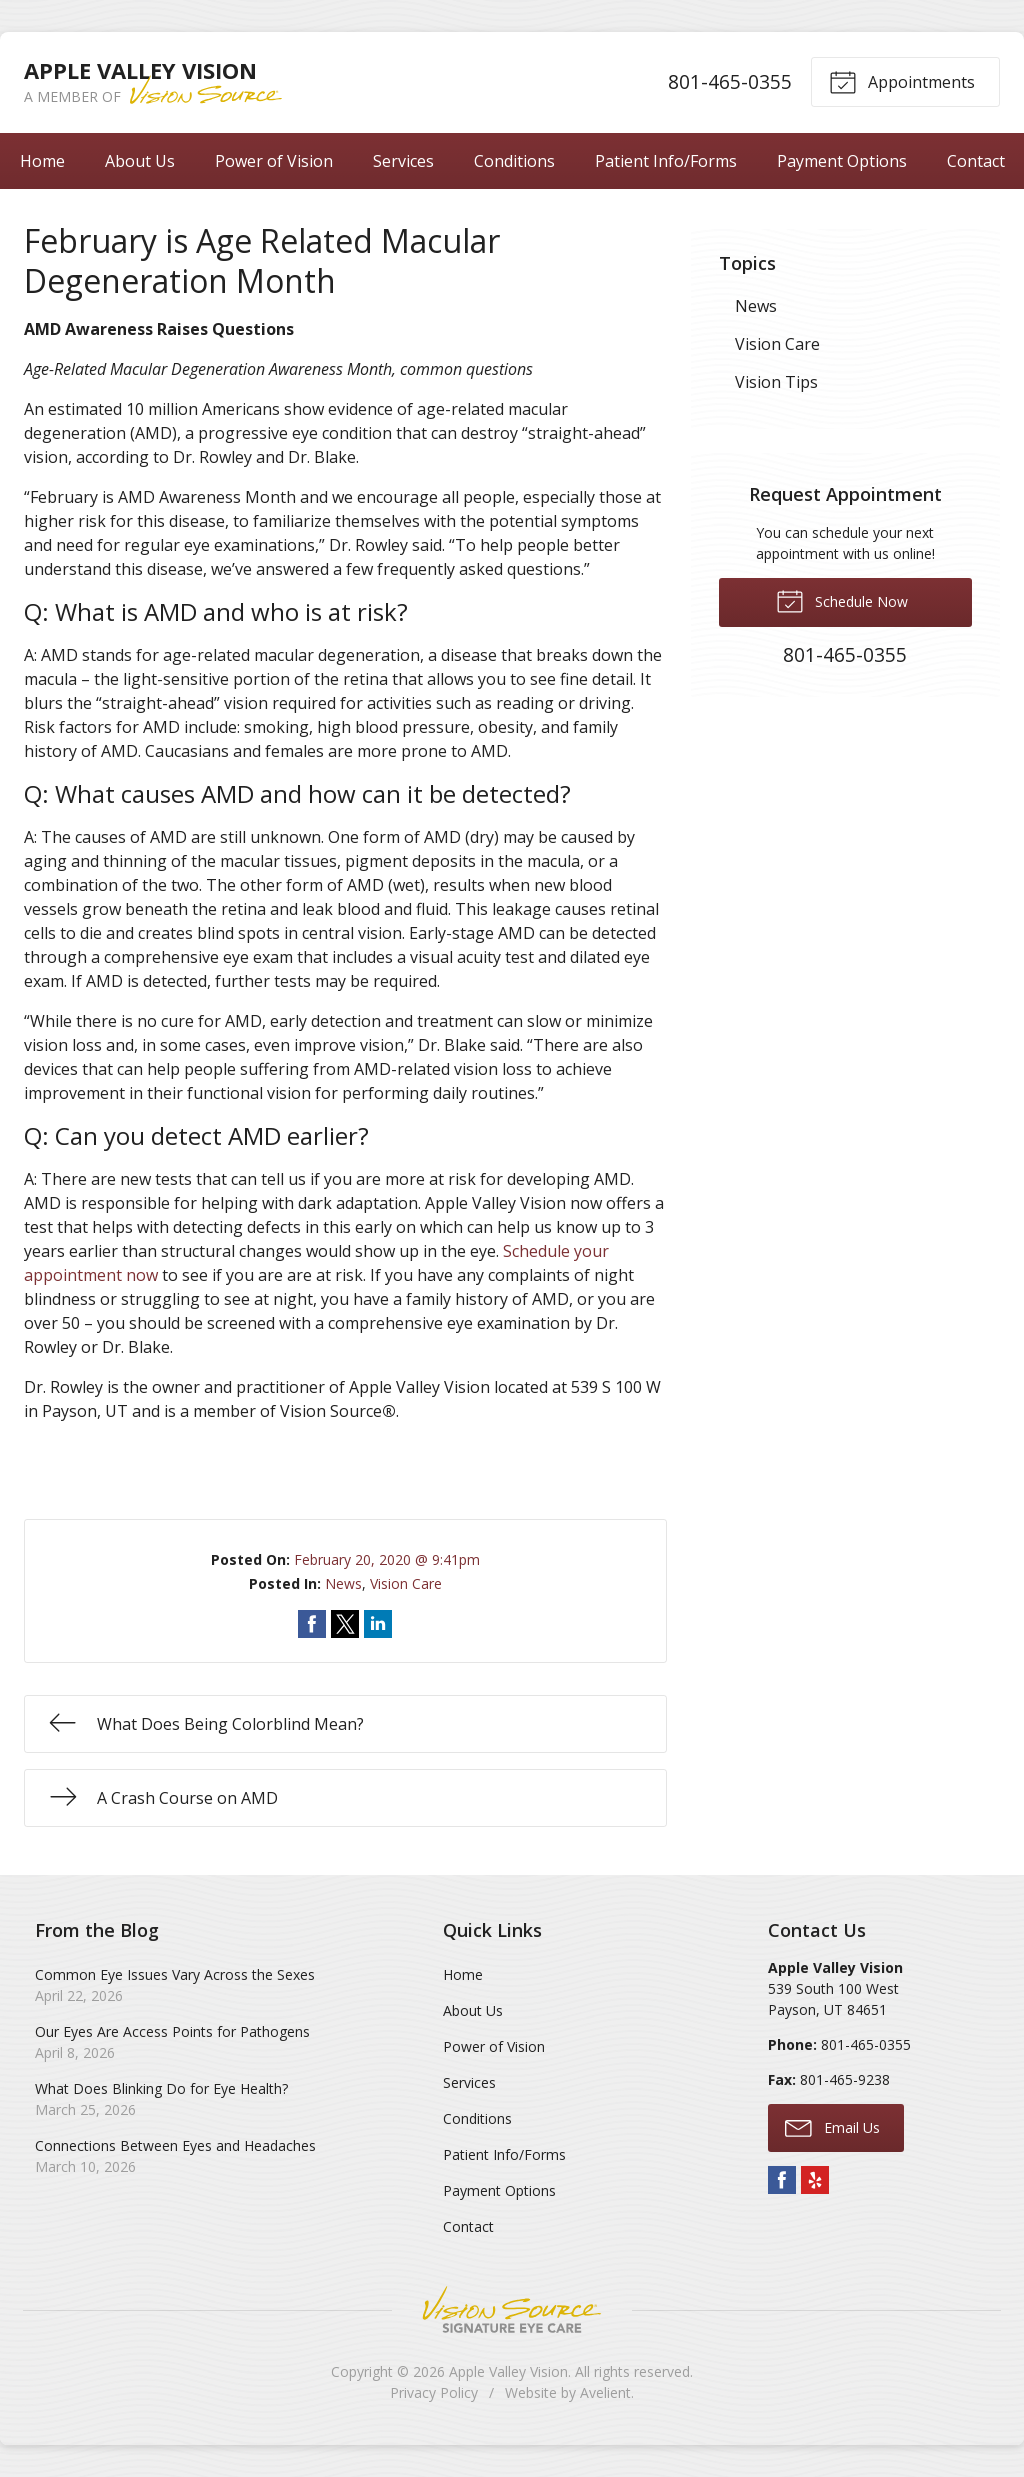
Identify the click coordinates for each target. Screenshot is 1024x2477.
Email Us (832, 2127)
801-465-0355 (730, 81)
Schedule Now (842, 600)
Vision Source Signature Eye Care (512, 2309)
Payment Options (842, 161)
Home (42, 161)
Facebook (782, 2180)
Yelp (815, 2180)
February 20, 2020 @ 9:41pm (387, 1559)
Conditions (514, 161)
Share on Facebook (312, 1624)
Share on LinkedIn (378, 1624)
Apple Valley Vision (508, 2371)
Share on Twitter (345, 1624)
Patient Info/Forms (666, 161)
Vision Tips (776, 382)
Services (403, 161)
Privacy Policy (434, 2392)
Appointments (902, 81)
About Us (140, 161)
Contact (976, 161)
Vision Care (406, 1583)
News (343, 1583)
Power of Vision (274, 161)
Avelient (605, 2392)
